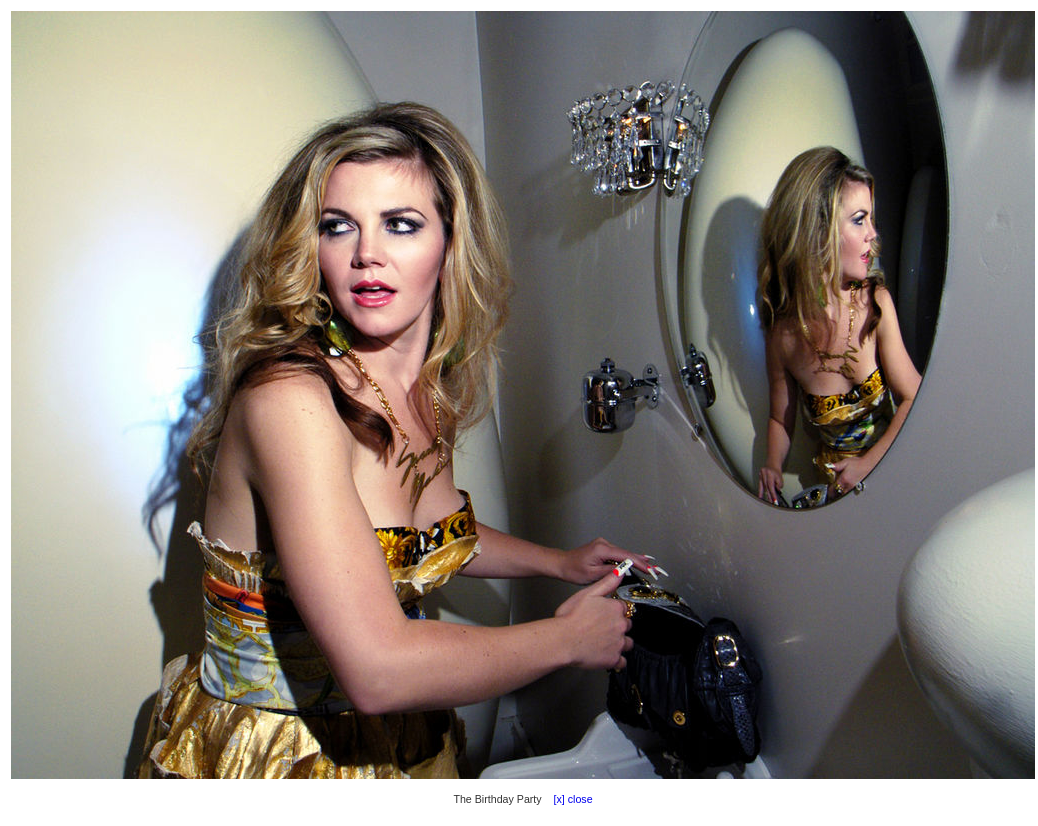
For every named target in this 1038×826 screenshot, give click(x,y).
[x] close (569, 799)
